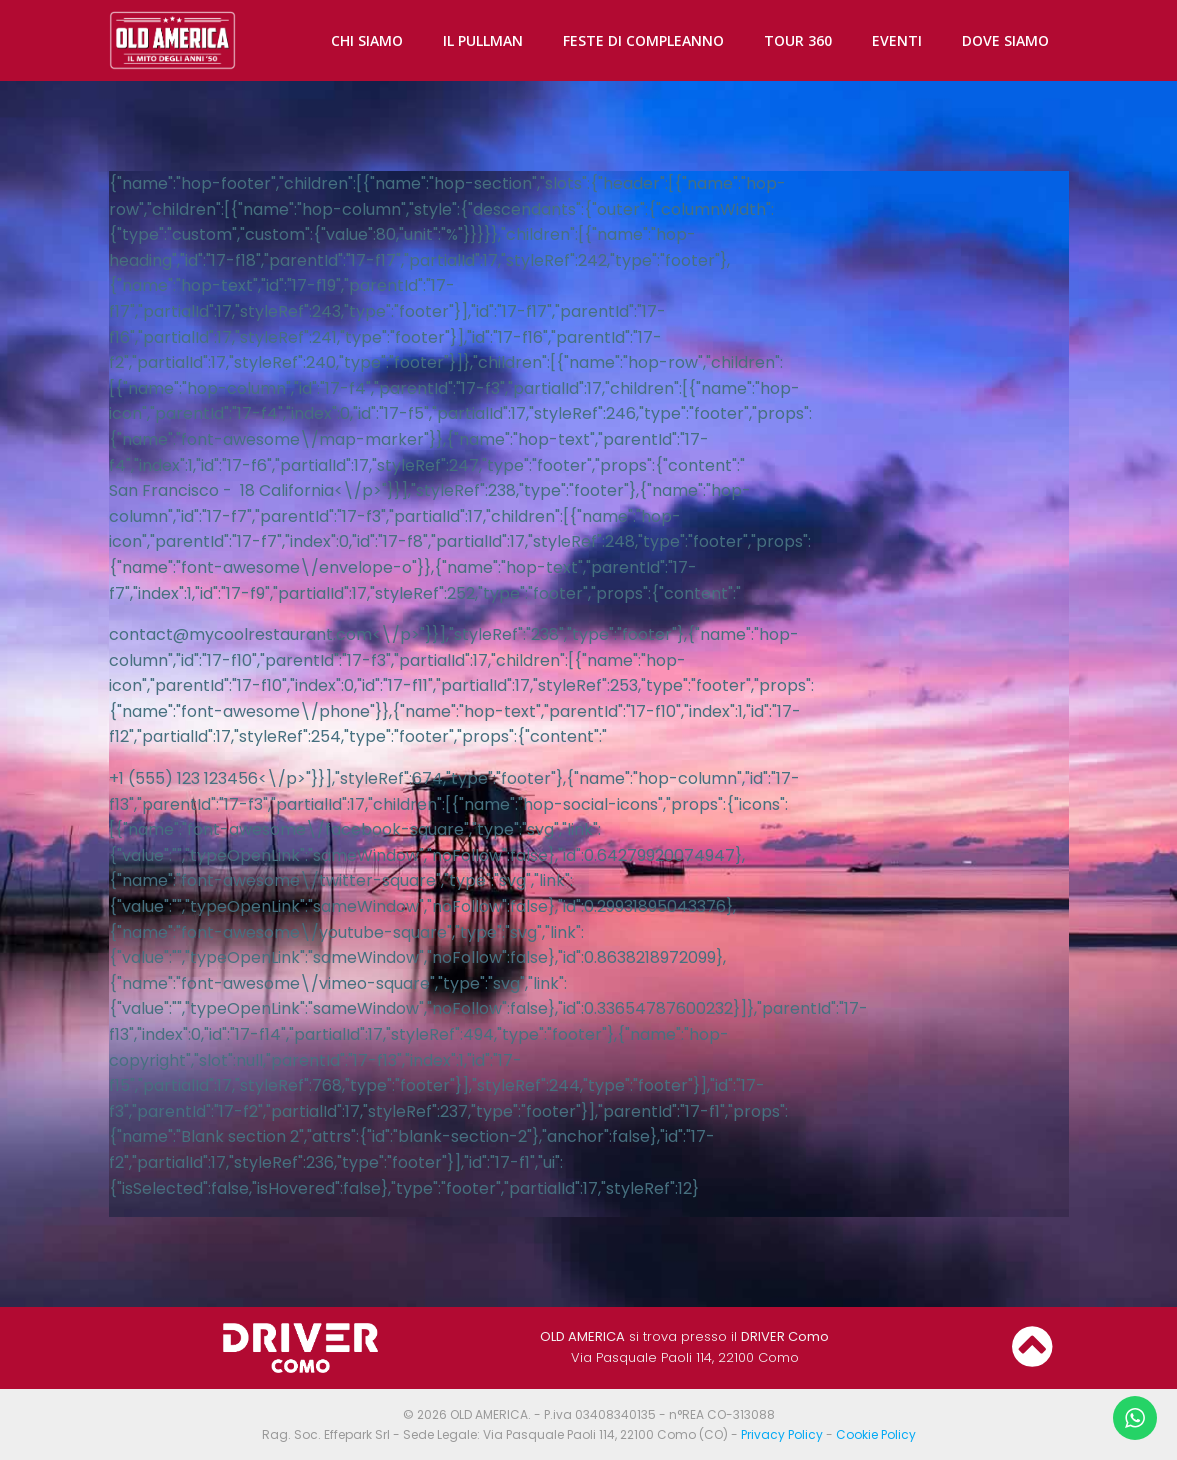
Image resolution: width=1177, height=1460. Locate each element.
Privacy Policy (782, 1434)
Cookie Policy (876, 1434)
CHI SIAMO (367, 40)
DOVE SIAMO (1005, 40)
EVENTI (897, 40)
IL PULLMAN (483, 40)
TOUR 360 (798, 40)
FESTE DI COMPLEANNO (643, 40)
